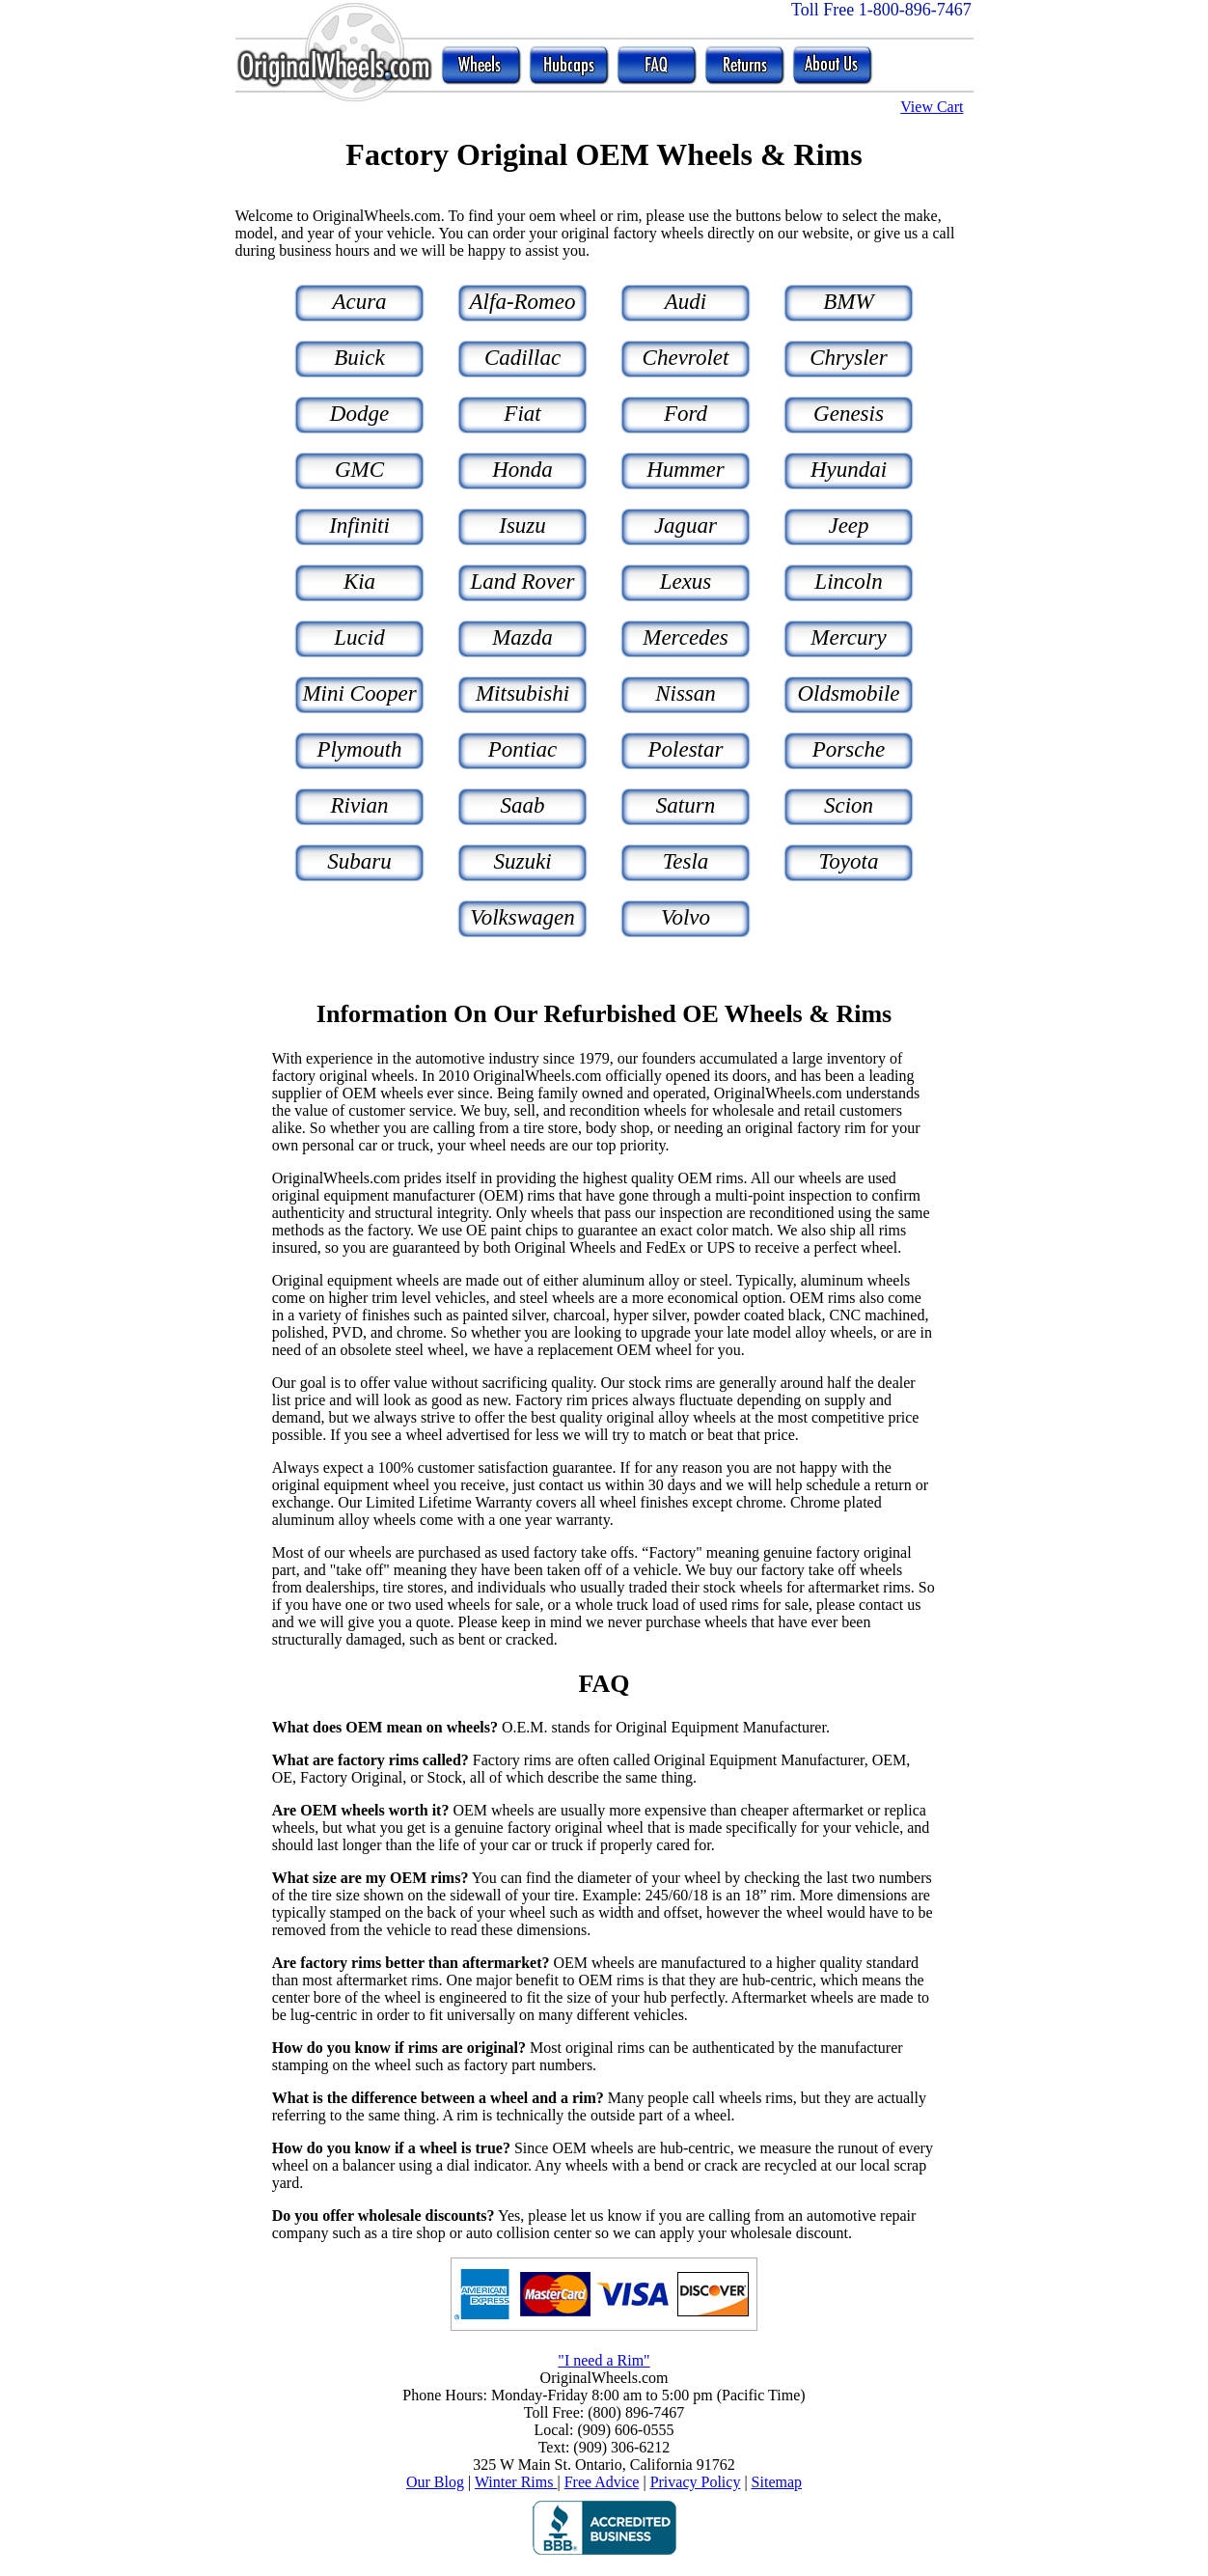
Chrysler (849, 358)
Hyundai (848, 469)
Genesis (848, 414)
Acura (359, 302)
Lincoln (848, 581)
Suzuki (522, 861)
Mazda (522, 637)
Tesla (686, 861)
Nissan (685, 693)
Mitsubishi (522, 693)
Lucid (359, 637)
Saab (523, 805)
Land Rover (523, 581)
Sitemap (777, 2482)
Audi (685, 302)
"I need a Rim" (603, 2360)
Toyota (849, 861)
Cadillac (522, 358)
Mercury (848, 637)
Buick (359, 358)
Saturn (685, 805)
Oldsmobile (848, 693)
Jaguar (685, 525)
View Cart (931, 106)
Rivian (359, 805)
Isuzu (522, 525)
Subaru (359, 861)
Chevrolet (686, 358)
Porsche (848, 749)
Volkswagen (522, 917)
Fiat (522, 414)
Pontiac (523, 749)
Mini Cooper (359, 693)
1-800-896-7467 (915, 9)
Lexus (686, 581)
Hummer (685, 469)
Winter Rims (516, 2482)
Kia (359, 581)
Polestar (686, 749)
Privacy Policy (695, 2482)
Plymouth (358, 749)
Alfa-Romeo (523, 302)
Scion (848, 805)
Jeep (848, 525)
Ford (685, 414)
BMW (848, 302)
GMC (359, 469)
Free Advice (602, 2482)
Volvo (685, 917)
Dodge (359, 414)
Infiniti (359, 525)
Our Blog (435, 2482)
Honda (522, 469)
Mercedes (685, 637)
